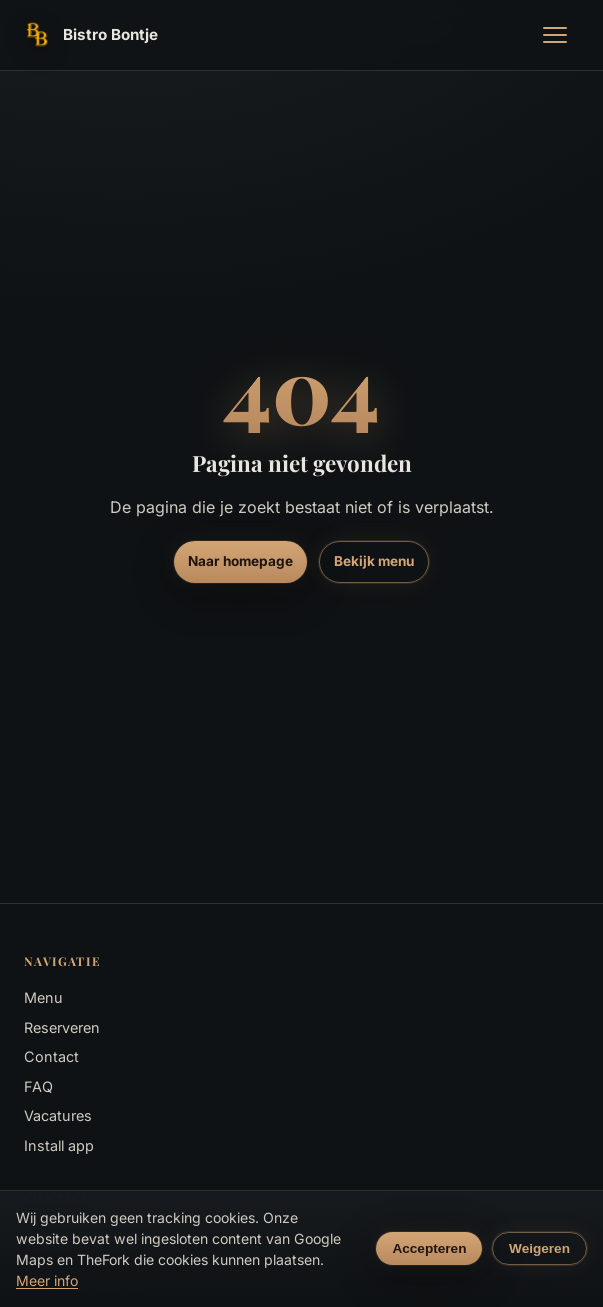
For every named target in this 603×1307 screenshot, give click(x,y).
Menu (43, 997)
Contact (51, 1056)
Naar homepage (240, 561)
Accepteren (429, 1248)
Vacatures (58, 1115)
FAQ (38, 1086)
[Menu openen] (555, 35)
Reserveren (62, 1027)
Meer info (47, 1280)
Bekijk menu (374, 561)
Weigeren (539, 1248)
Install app (59, 1145)
